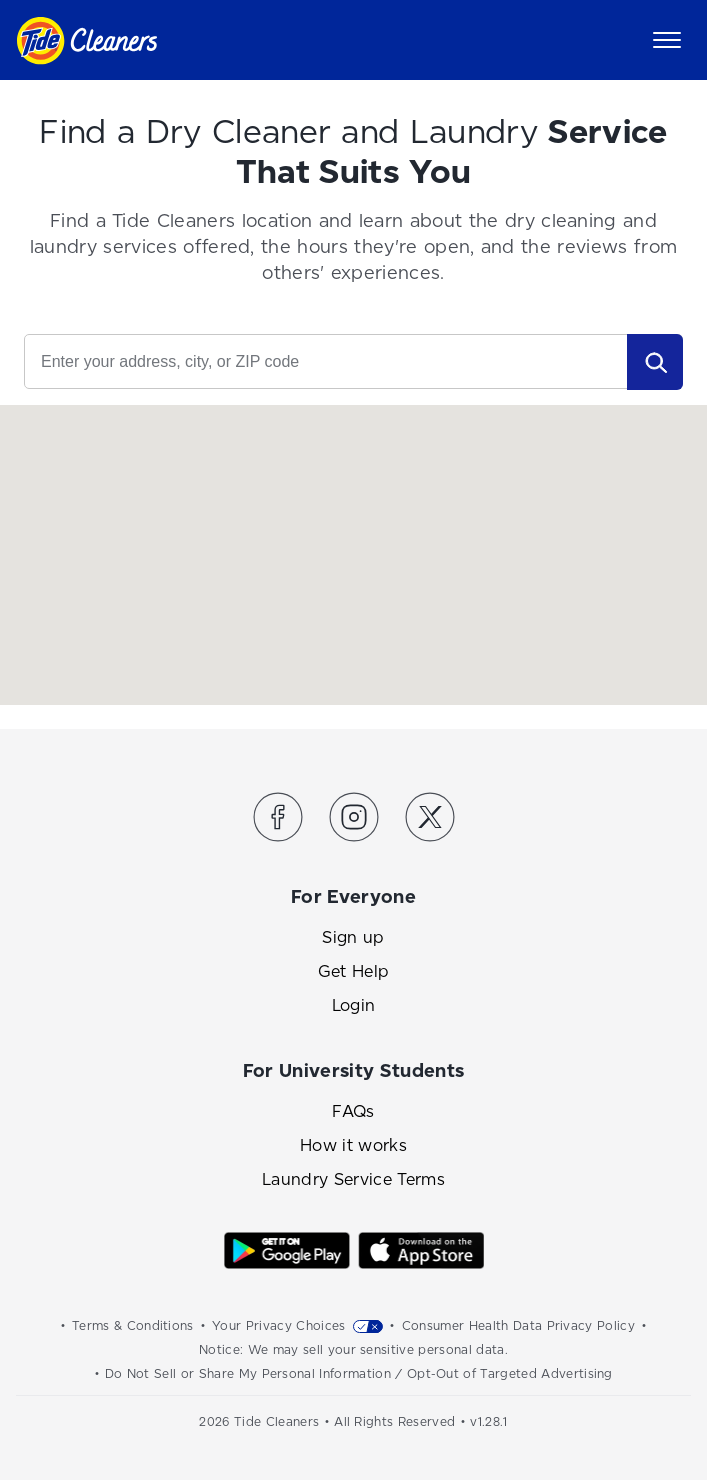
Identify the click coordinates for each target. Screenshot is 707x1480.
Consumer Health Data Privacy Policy (518, 1326)
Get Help (354, 971)
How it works (353, 1145)
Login (354, 1005)
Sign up (353, 937)
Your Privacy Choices (278, 1326)
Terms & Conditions (133, 1326)
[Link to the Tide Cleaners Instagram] (354, 820)
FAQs (353, 1111)
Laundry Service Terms (353, 1179)
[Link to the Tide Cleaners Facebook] (278, 820)
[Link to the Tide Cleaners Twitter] (430, 820)
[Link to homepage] (86, 40)
